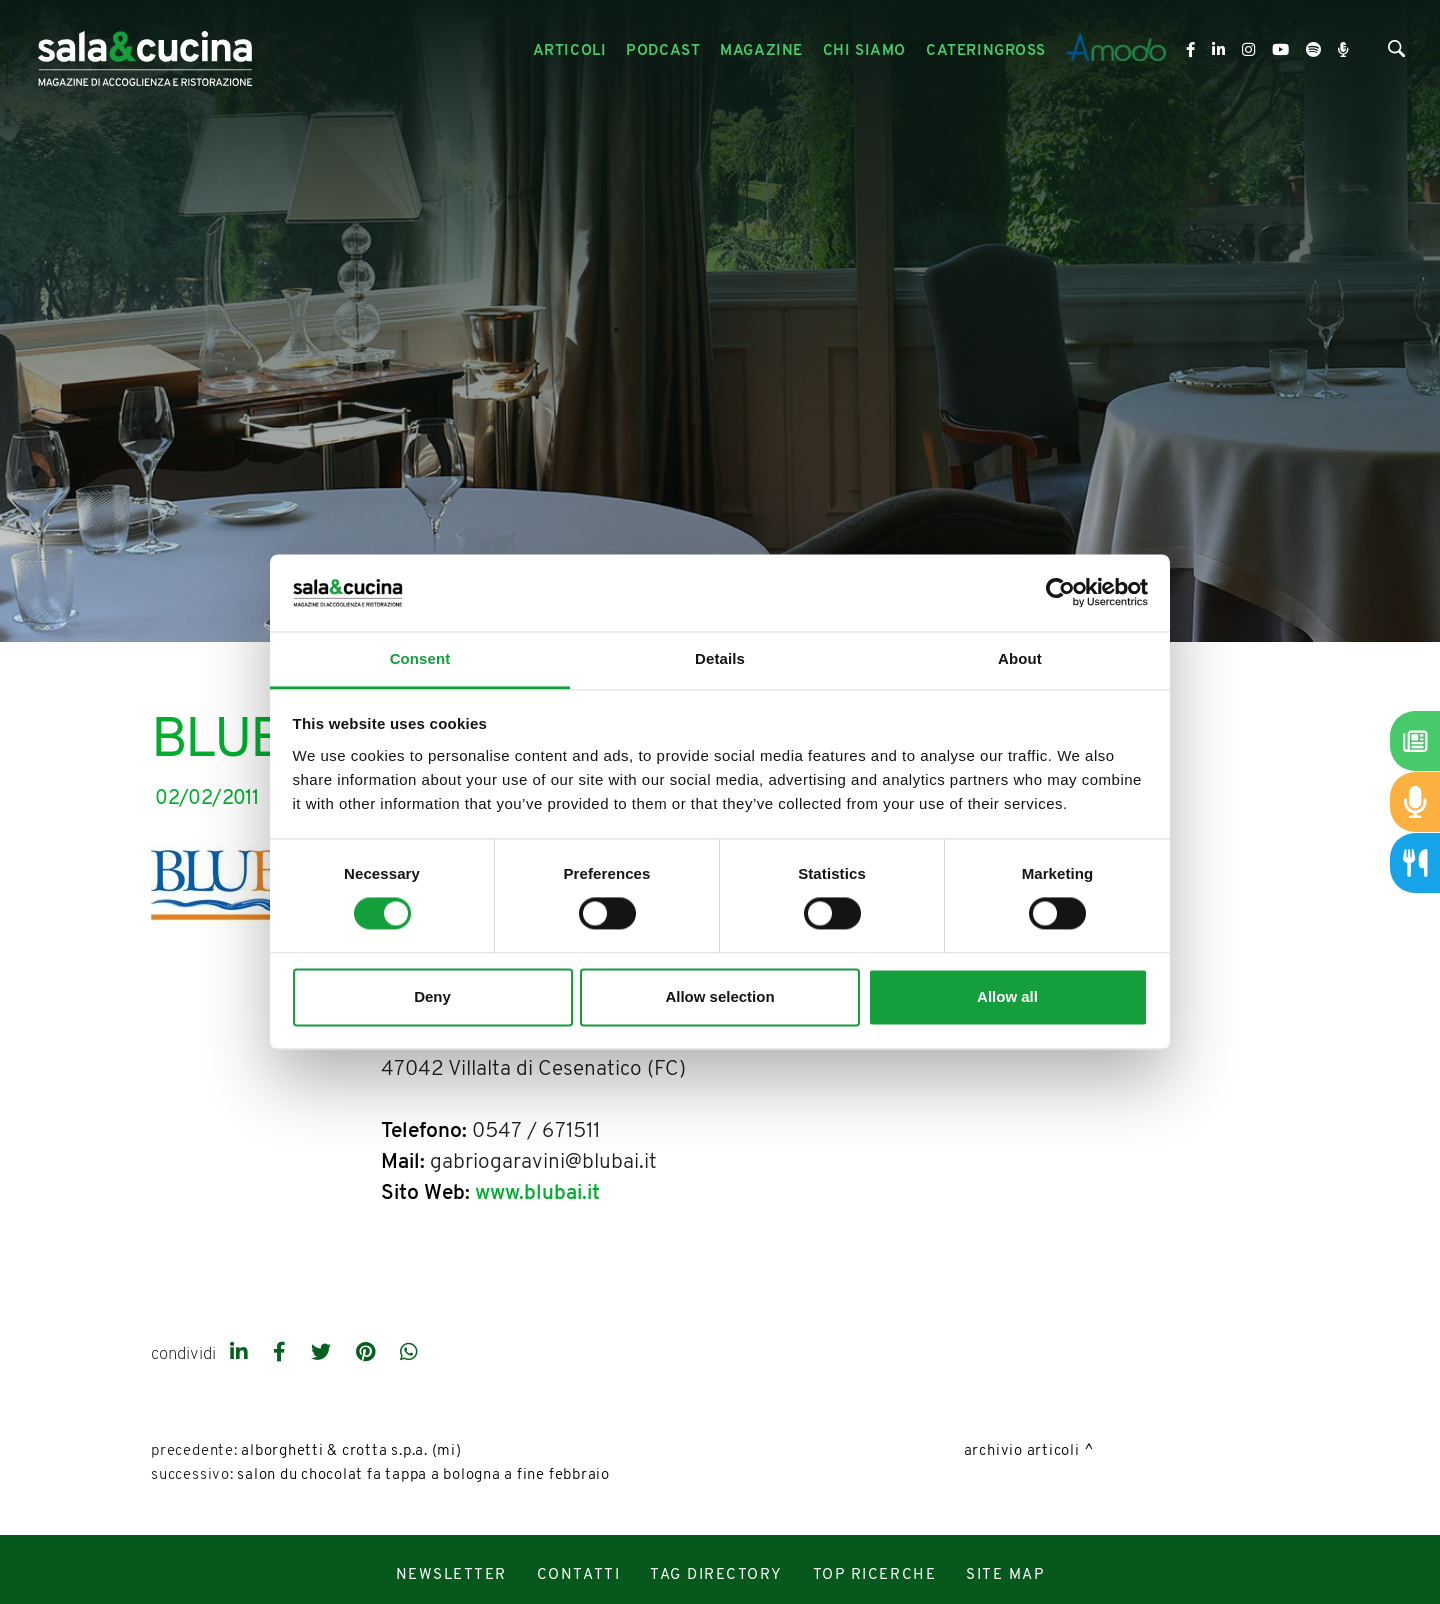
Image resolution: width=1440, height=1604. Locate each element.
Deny (432, 996)
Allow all (1007, 996)
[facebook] (282, 1354)
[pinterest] (368, 1354)
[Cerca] (1396, 53)
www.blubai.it (537, 1193)
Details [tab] (720, 658)
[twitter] (323, 1354)
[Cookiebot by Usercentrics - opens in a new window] (1060, 593)
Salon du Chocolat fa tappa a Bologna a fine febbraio (423, 1475)
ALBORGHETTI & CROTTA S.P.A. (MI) (351, 1451)
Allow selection (719, 996)
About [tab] (1020, 658)
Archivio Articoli (1022, 1451)
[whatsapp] (409, 1354)
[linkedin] (241, 1354)
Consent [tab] (420, 658)
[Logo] (145, 51)
